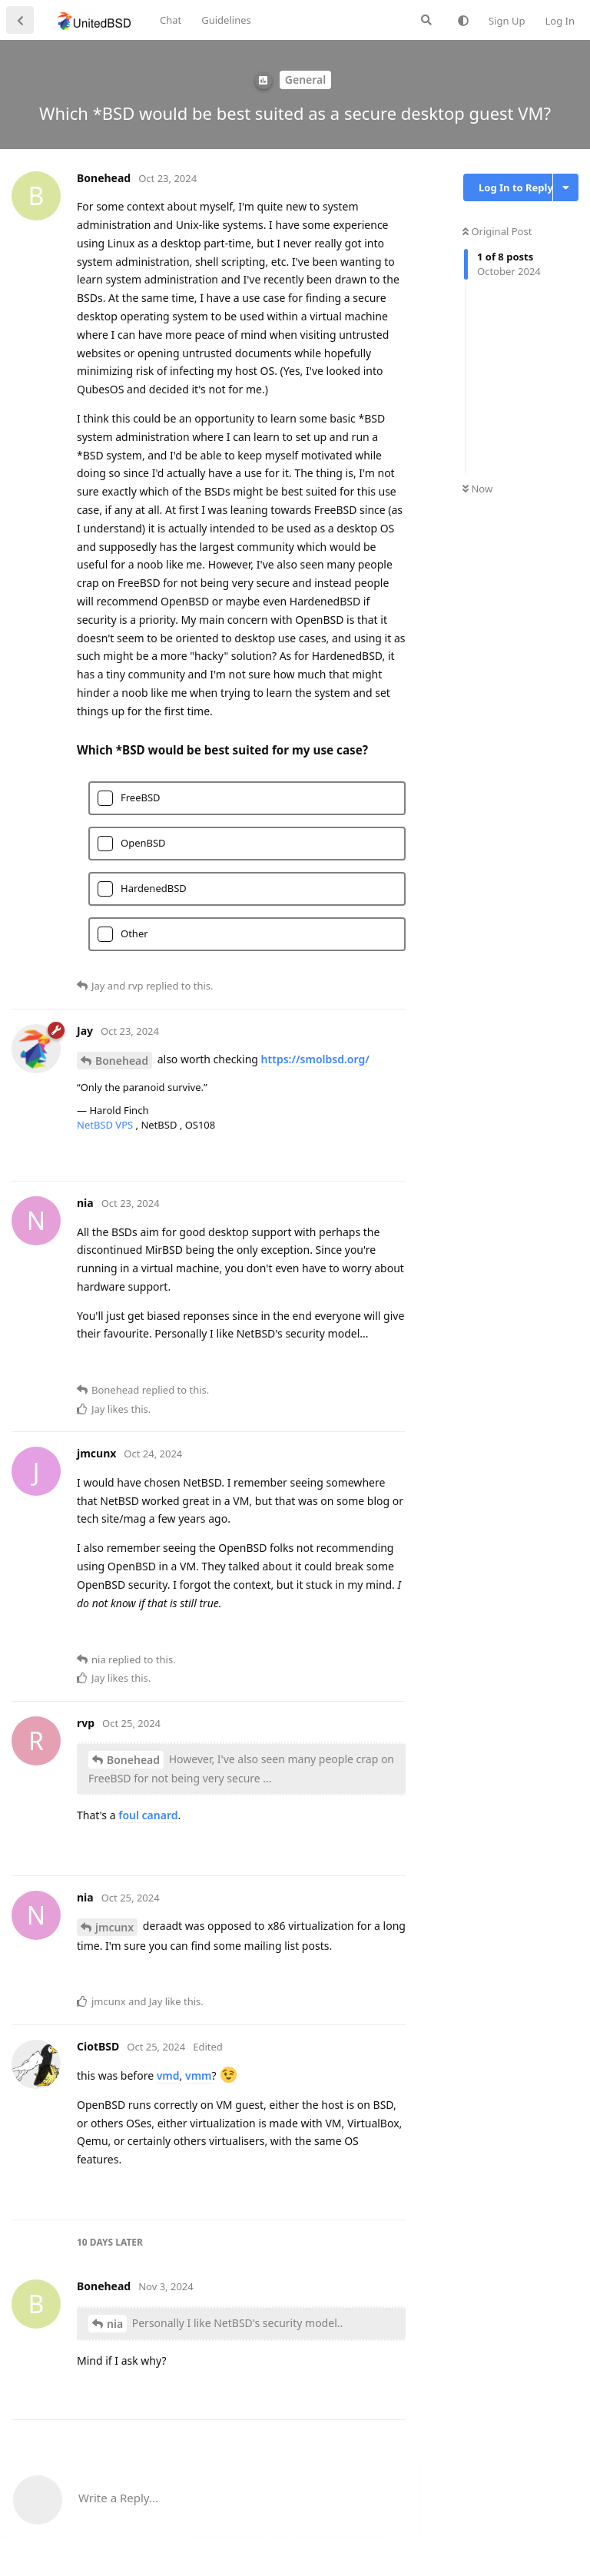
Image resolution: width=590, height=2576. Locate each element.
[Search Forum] (426, 20)
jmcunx (114, 1927)
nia (115, 2323)
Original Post (497, 231)
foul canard (147, 1815)
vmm (198, 2075)
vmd (168, 2075)
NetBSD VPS (106, 1125)
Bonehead (121, 1060)
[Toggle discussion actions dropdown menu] (565, 187)
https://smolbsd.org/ (315, 1059)
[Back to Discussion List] (20, 20)
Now (477, 489)
